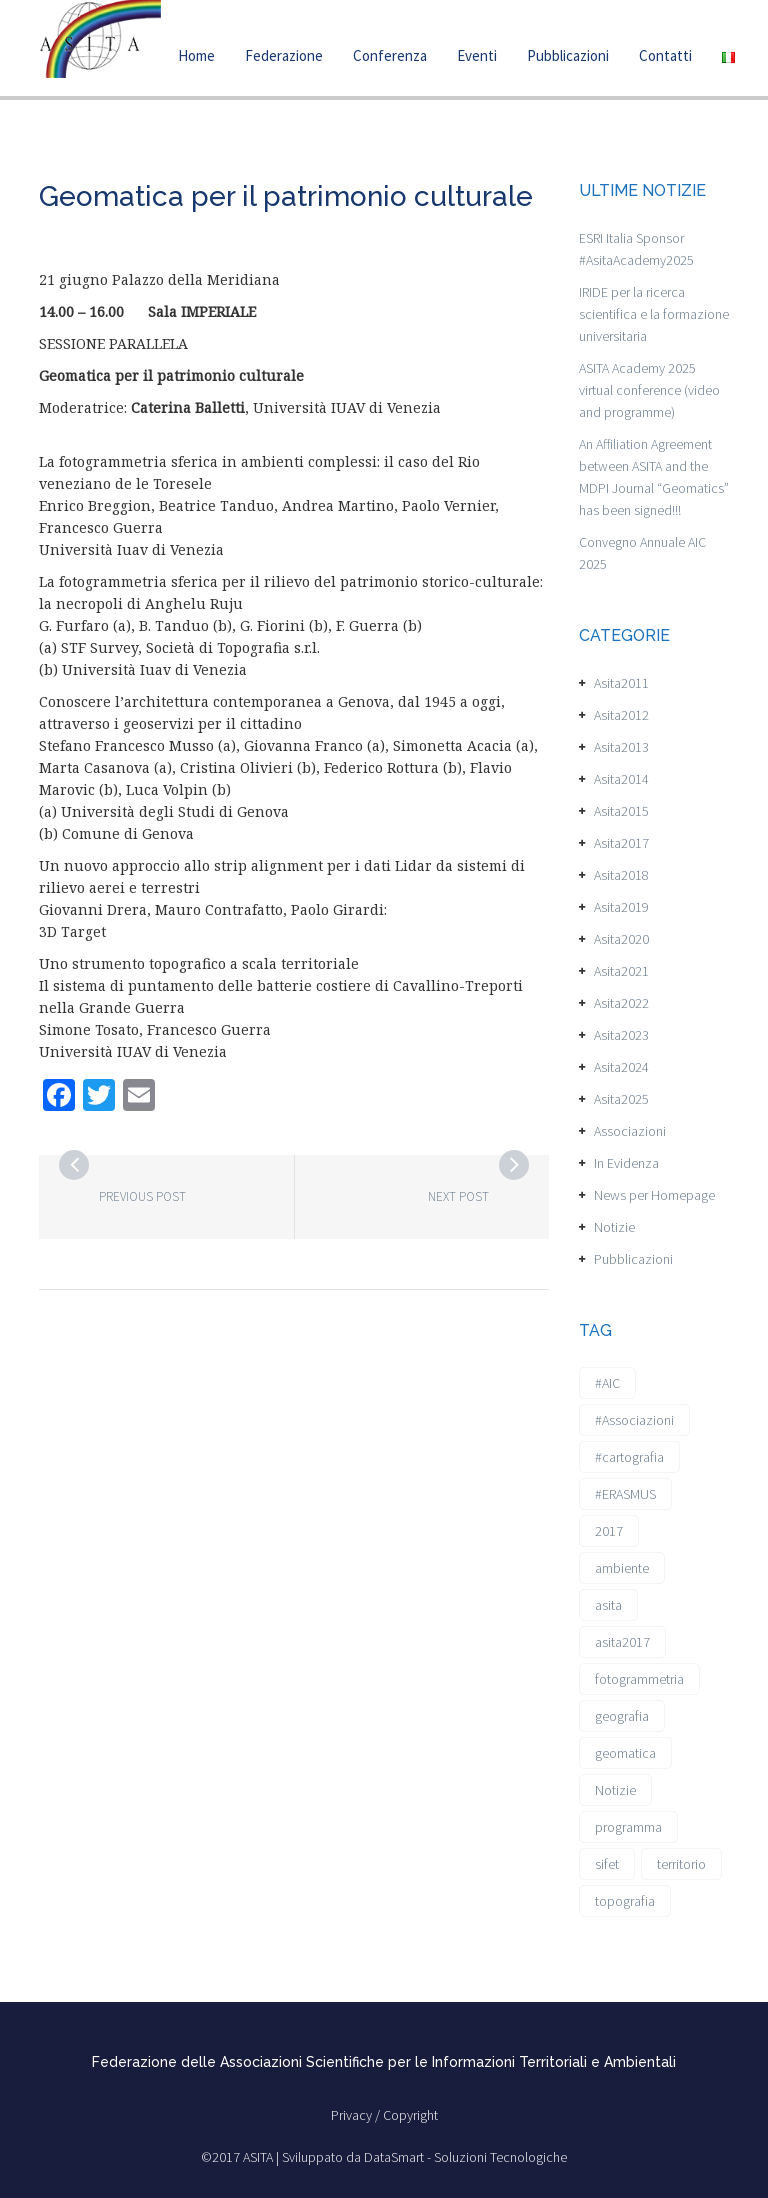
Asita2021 (621, 971)
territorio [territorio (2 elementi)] (681, 1864)
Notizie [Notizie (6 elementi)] (615, 1790)
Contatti (665, 55)
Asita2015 (621, 811)
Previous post (142, 1196)
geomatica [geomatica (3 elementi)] (625, 1753)
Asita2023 (621, 1035)
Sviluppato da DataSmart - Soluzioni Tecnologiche (424, 2157)
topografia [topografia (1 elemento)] (625, 1901)
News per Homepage (654, 1195)
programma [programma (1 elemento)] (628, 1827)
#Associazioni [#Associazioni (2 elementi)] (634, 1420)
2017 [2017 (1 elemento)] (609, 1531)
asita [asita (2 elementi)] (608, 1605)
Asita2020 (621, 939)
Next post (458, 1196)
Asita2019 (621, 907)
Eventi (477, 55)
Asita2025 (621, 1099)
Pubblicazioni (568, 55)
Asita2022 (621, 1003)
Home (196, 55)
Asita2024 (621, 1067)
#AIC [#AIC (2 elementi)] (607, 1383)
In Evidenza (626, 1163)
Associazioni (630, 1131)
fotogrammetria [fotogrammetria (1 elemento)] (639, 1679)
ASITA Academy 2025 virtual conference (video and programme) (649, 390)
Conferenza (390, 55)
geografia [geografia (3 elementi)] (622, 1716)
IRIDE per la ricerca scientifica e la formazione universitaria (654, 314)
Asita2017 (621, 843)
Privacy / (357, 2115)
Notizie (614, 1227)
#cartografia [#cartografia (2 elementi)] (629, 1457)
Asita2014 (621, 779)
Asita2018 (621, 875)
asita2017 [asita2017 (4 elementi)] (622, 1642)
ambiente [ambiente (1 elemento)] (622, 1568)
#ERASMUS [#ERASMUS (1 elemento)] (625, 1494)
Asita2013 (621, 747)
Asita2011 (621, 683)
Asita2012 (621, 715)
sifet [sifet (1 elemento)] (607, 1864)
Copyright (410, 2115)
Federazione (284, 55)
